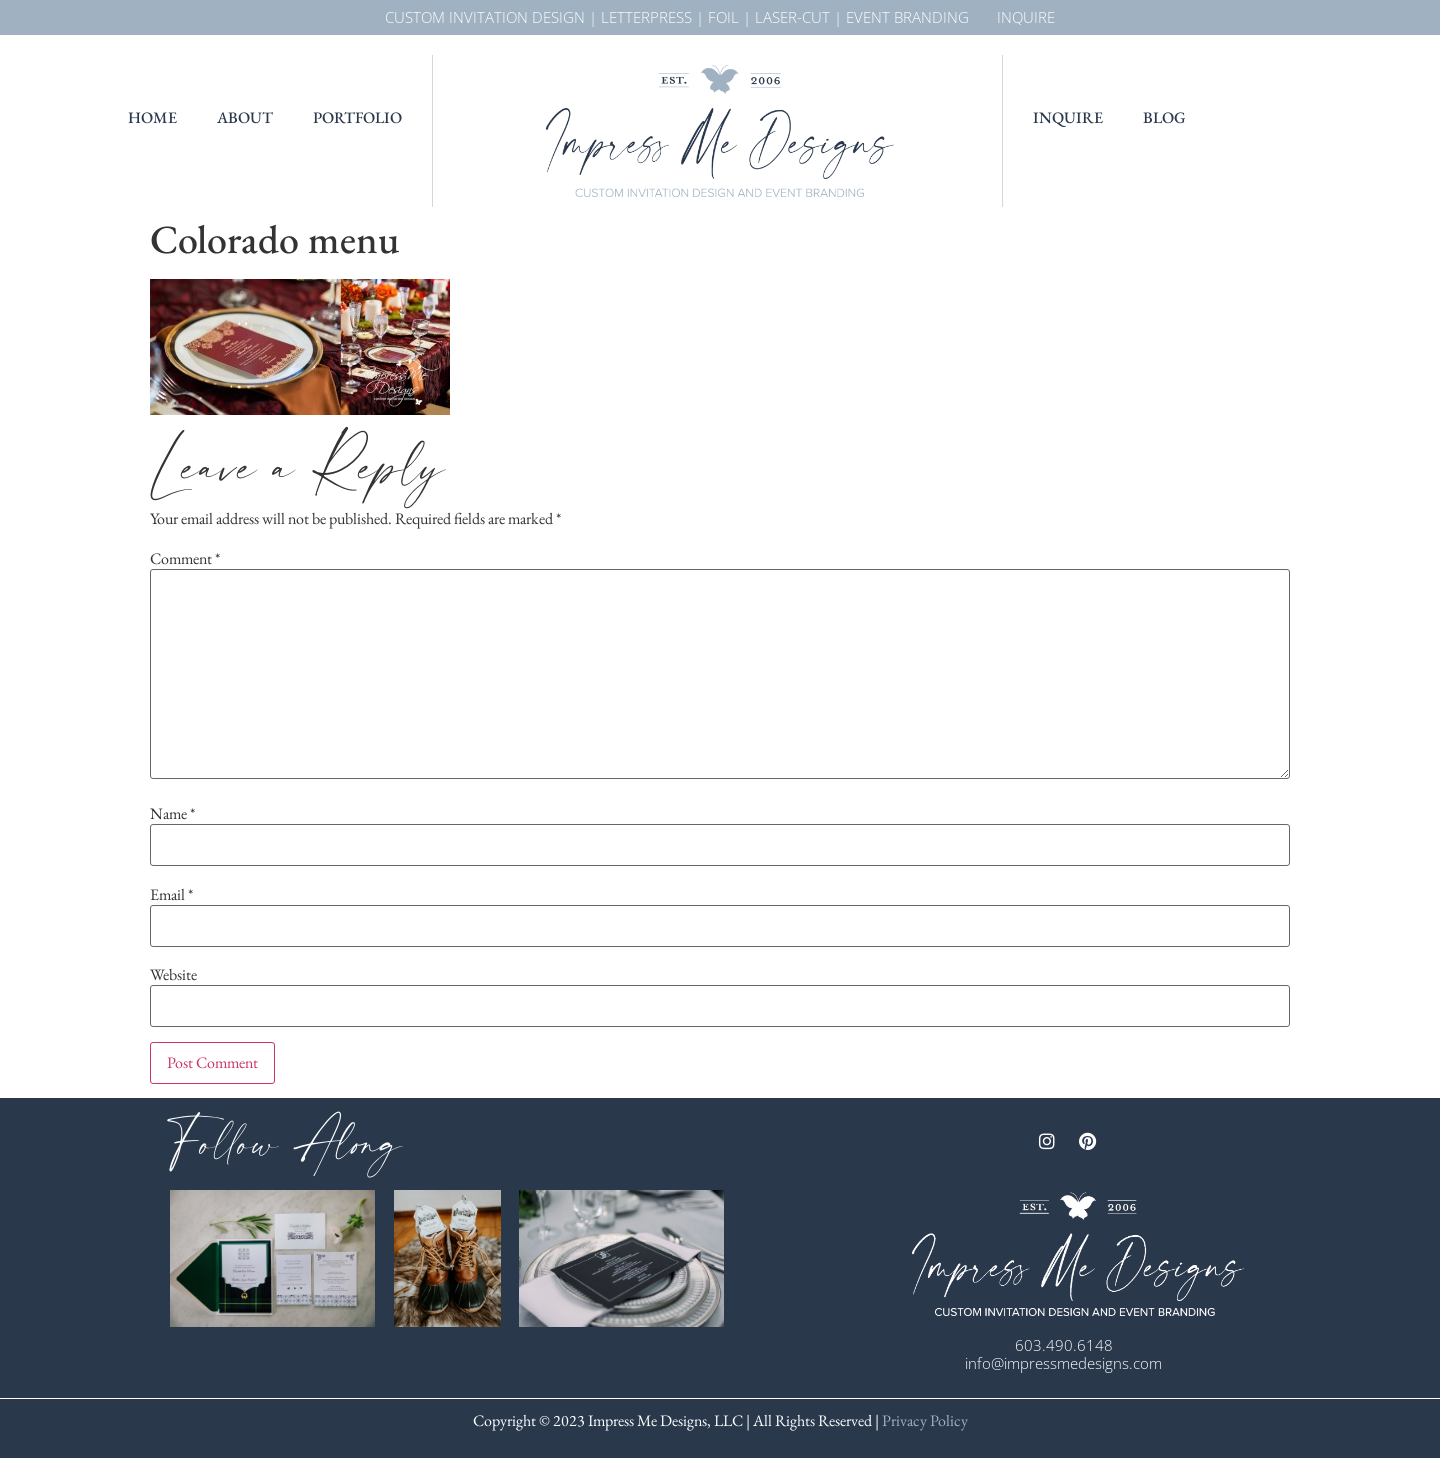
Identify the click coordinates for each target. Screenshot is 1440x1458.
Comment (185, 559)
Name (172, 814)
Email (171, 895)
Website (173, 975)
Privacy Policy (923, 1420)
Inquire (1068, 117)
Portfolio (357, 117)
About (245, 117)
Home (152, 117)
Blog (1164, 117)
